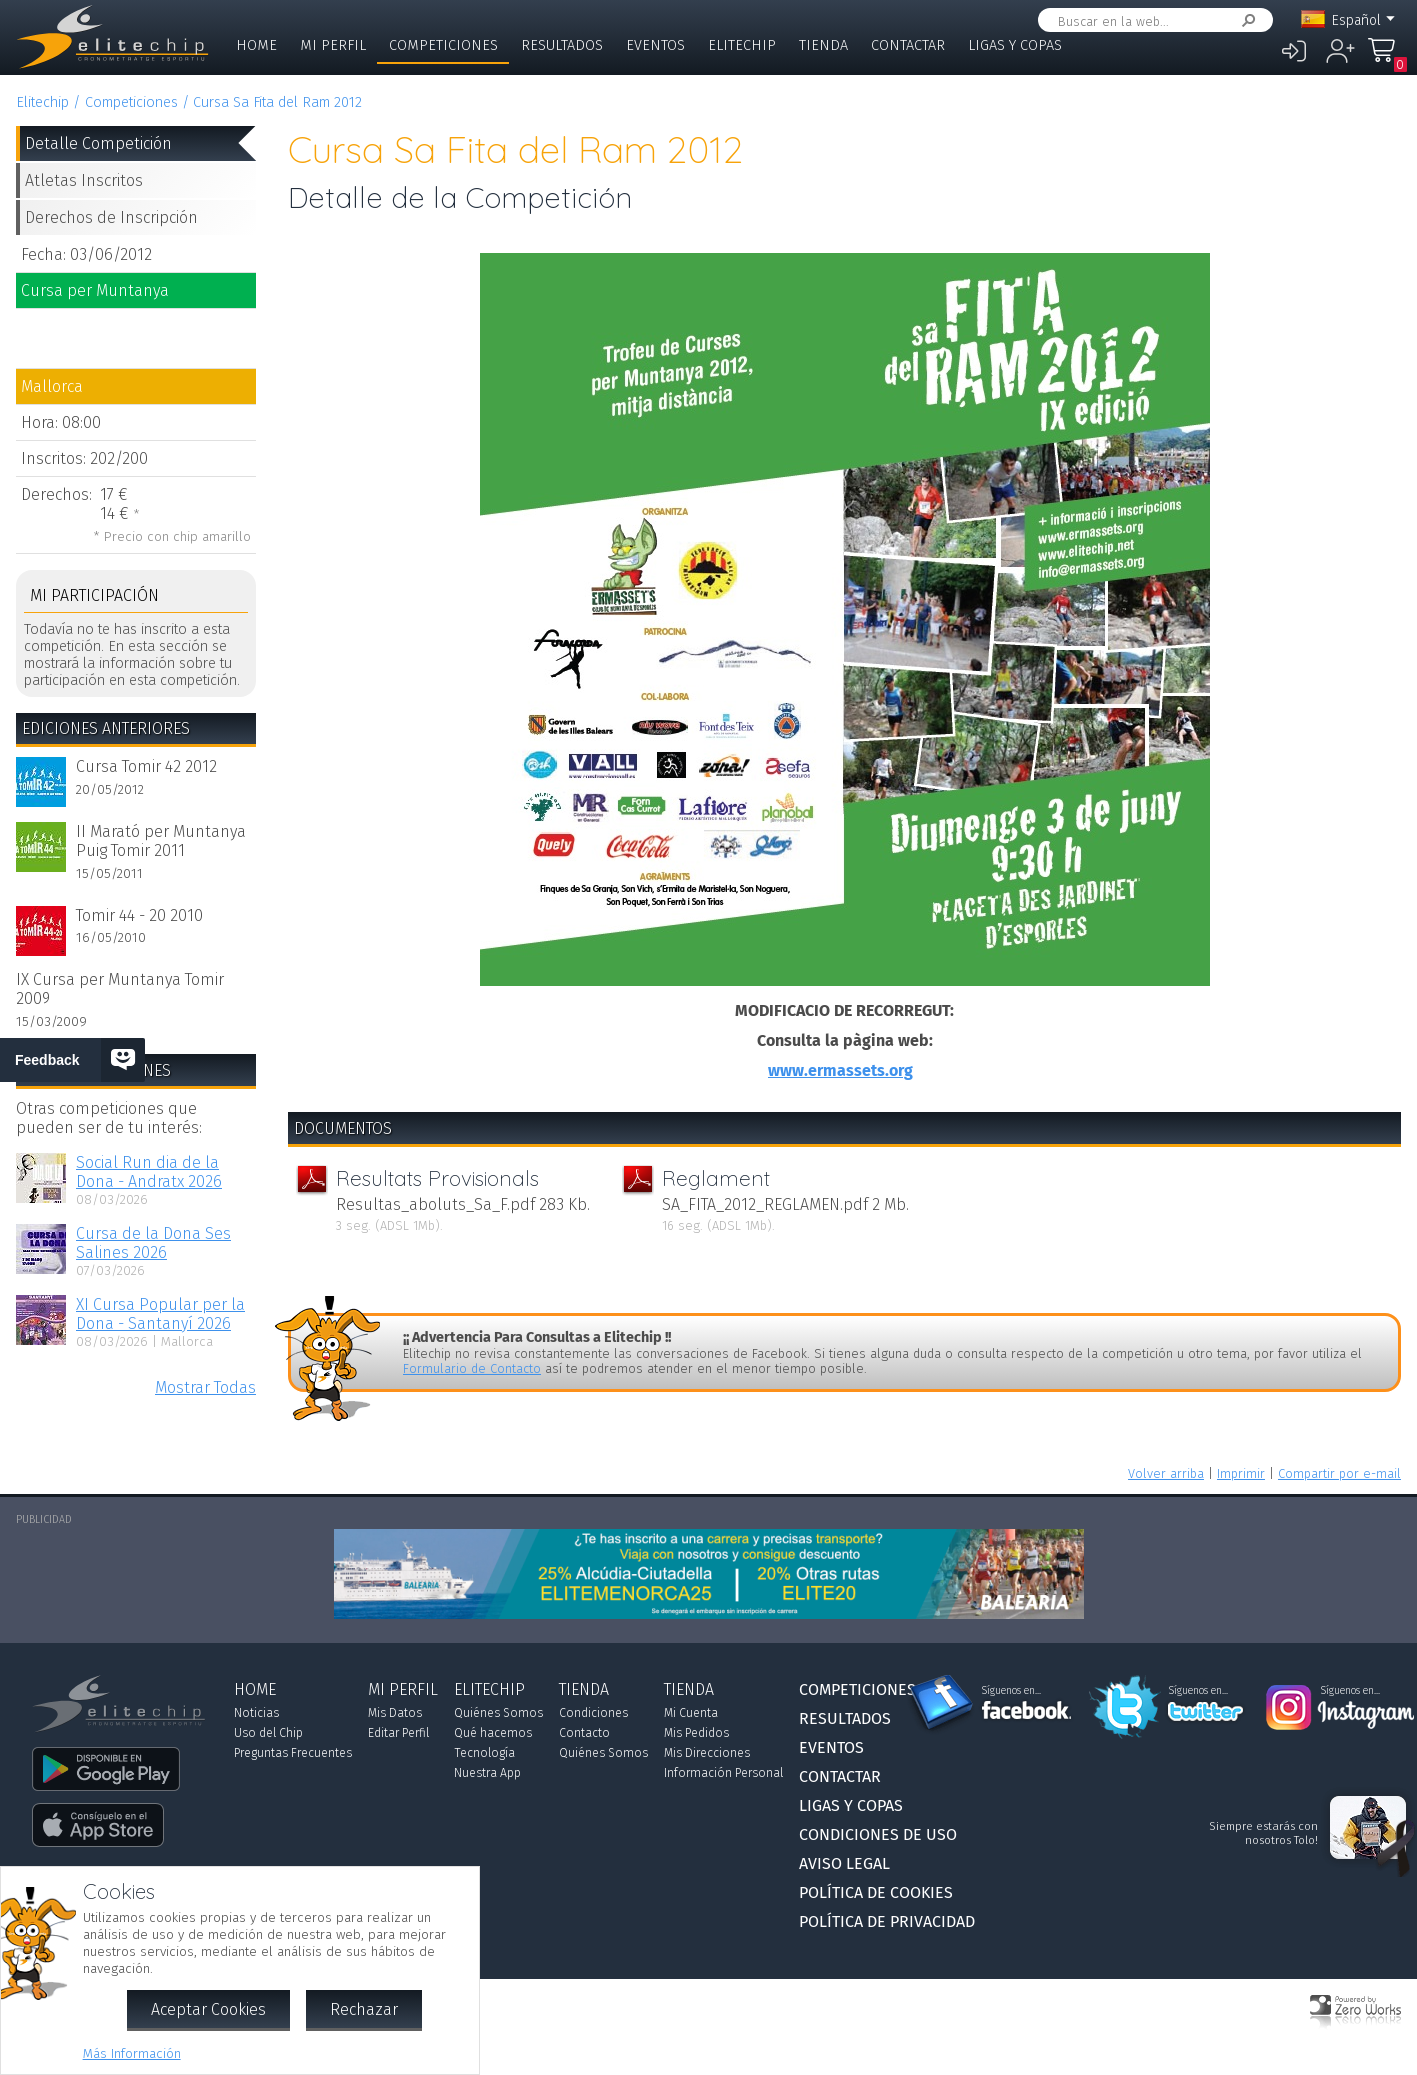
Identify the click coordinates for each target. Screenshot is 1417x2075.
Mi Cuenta (691, 1713)
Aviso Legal (844, 1863)
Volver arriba (1166, 1473)
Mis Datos (395, 1713)
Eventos (655, 45)
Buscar (1245, 20)
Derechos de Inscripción (111, 217)
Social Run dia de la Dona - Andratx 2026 (149, 1172)
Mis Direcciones (707, 1753)
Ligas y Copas (1015, 45)
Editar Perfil (398, 1733)
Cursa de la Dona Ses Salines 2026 (153, 1243)
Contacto (584, 1733)
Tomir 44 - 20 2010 (139, 915)
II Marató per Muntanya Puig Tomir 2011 (161, 841)
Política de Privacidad (887, 1921)
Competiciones (443, 45)
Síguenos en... (1011, 1691)
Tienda (823, 45)
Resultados (562, 45)
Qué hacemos (493, 1733)
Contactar (908, 45)
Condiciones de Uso (878, 1834)
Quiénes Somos (498, 1713)
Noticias (256, 1713)
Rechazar (364, 2009)
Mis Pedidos (696, 1733)
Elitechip (742, 45)
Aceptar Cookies (208, 2009)
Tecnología (484, 1753)
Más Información (132, 2053)
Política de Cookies (876, 1892)
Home (256, 45)
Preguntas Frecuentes (293, 1753)
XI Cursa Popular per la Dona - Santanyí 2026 (160, 1314)
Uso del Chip (268, 1733)
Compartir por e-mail (1339, 1473)
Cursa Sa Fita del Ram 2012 (277, 102)
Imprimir (1241, 1473)
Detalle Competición (98, 143)
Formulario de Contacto (472, 1368)
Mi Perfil (333, 45)
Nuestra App (487, 1773)
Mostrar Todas (205, 1387)
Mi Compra (1387, 59)
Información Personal (723, 1773)
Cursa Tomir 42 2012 (146, 766)
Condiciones (593, 1713)
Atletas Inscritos (84, 180)
